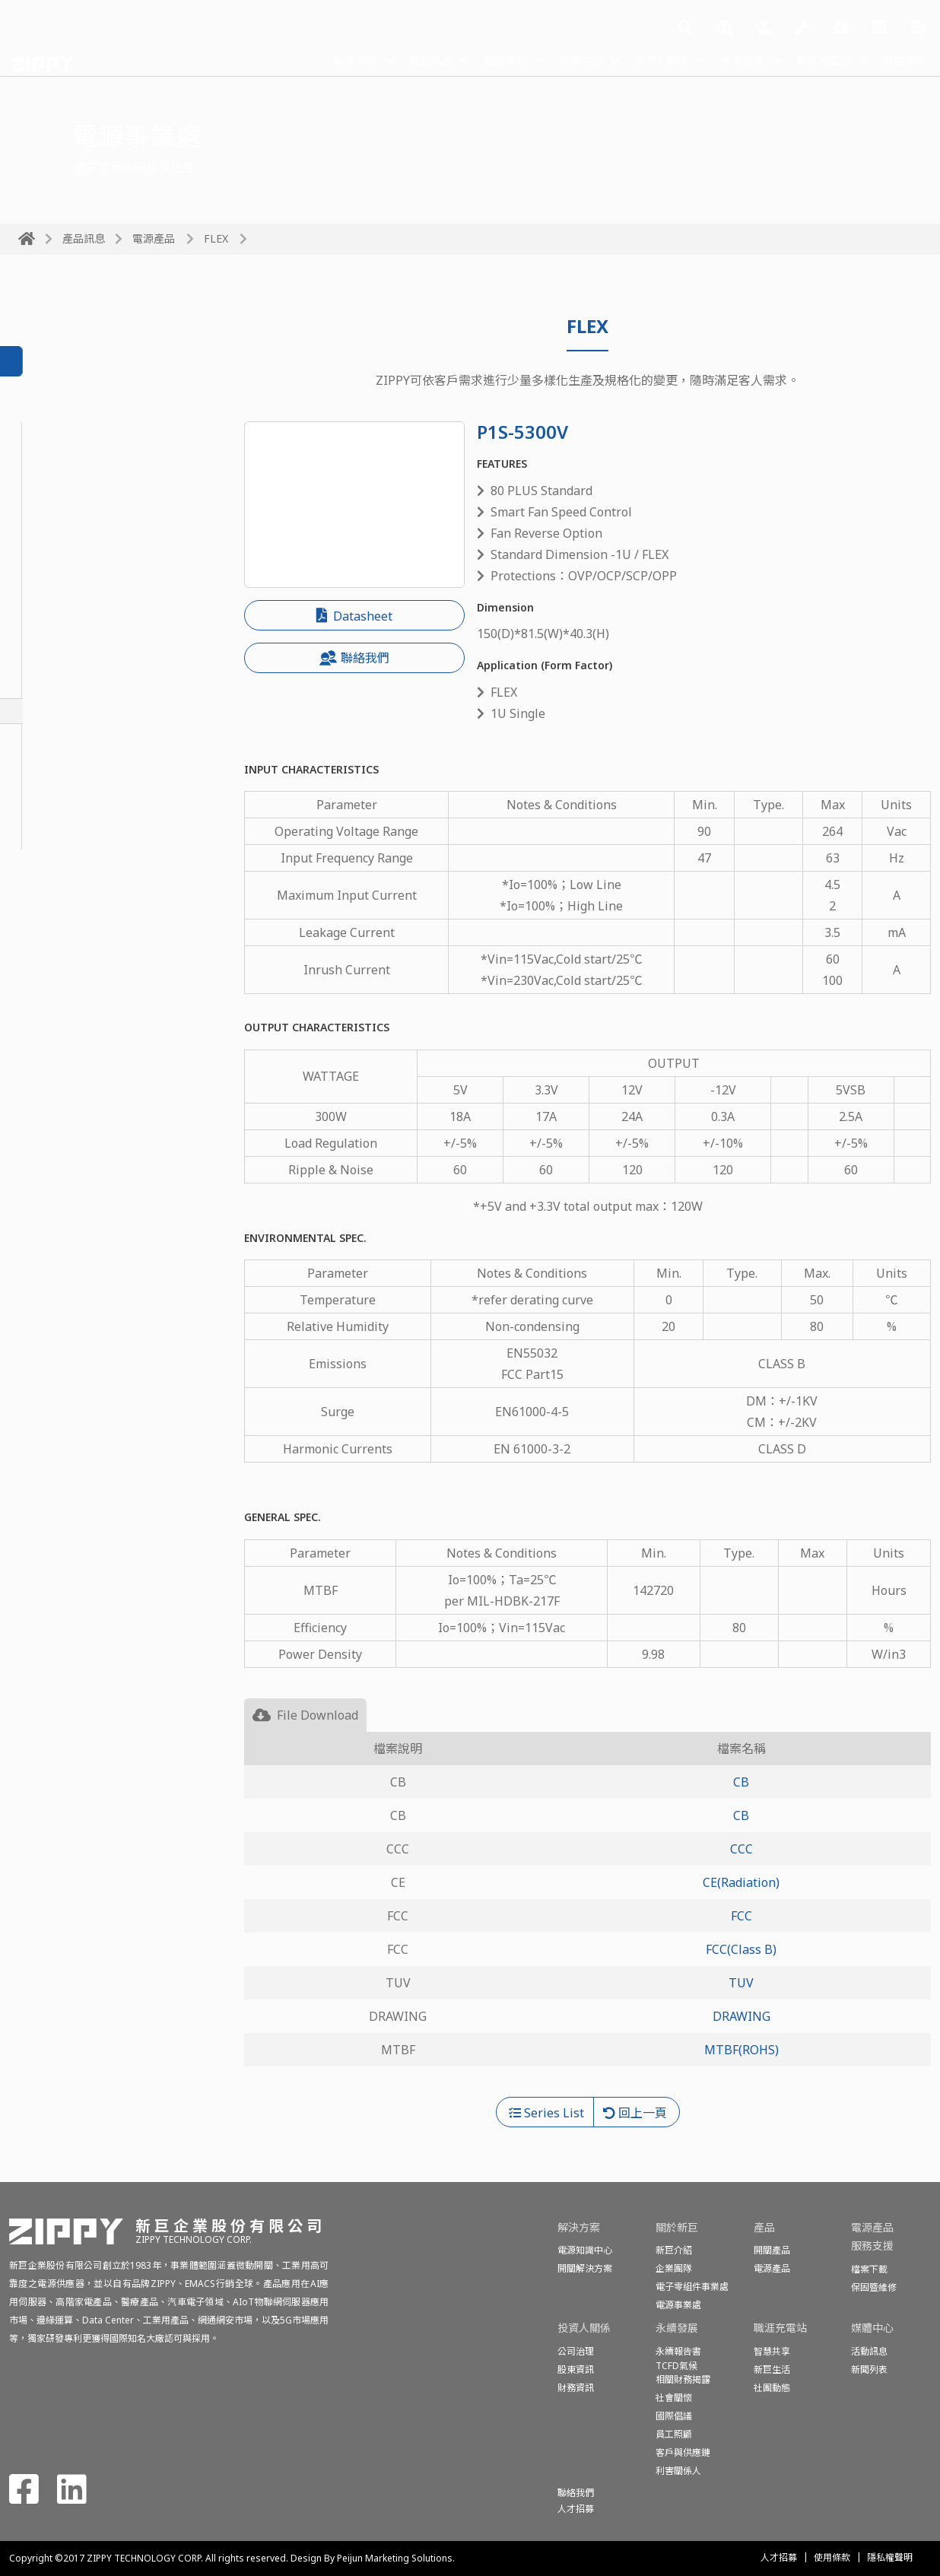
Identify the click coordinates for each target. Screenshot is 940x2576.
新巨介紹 (674, 2250)
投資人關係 (635, 59)
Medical (40, 836)
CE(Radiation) (741, 1882)
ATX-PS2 (42, 786)
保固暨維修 (874, 2287)
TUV (741, 1982)
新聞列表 (869, 2369)
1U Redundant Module (82, 535)
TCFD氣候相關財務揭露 (683, 2372)
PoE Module (52, 485)
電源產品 (153, 238)
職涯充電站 (812, 59)
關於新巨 (465, 59)
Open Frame (53, 811)
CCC (741, 1849)
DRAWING (741, 2016)
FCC (741, 1915)
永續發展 (724, 59)
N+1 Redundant (63, 635)
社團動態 (772, 2387)
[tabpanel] (587, 1914)
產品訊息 (383, 59)
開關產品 (772, 2250)
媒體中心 (547, 59)
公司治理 (575, 2351)
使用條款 (832, 2557)
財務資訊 (575, 2387)
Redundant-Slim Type (80, 560)
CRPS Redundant (65, 460)
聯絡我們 (900, 59)
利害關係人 (678, 2470)
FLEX (216, 238)
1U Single (45, 736)
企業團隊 (674, 2268)
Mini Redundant (64, 661)
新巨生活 (772, 2369)
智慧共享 (772, 2351)
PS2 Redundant (61, 686)
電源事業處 (678, 2304)
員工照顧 (674, 2434)
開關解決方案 (584, 2268)
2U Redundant (59, 610)
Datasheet (354, 616)
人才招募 (779, 2557)
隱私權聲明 (890, 2557)
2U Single (45, 761)
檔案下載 (869, 2269)
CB (741, 1782)
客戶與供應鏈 (683, 2452)
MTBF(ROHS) (741, 2049)
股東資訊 (575, 2369)
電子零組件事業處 (692, 2286)
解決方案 (301, 59)
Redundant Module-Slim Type (103, 585)
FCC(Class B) (741, 1949)
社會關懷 (674, 2397)
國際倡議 (674, 2415)
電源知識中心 (584, 2250)
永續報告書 (678, 2351)
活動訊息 (869, 2351)
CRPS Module (56, 435)
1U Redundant (59, 510)
